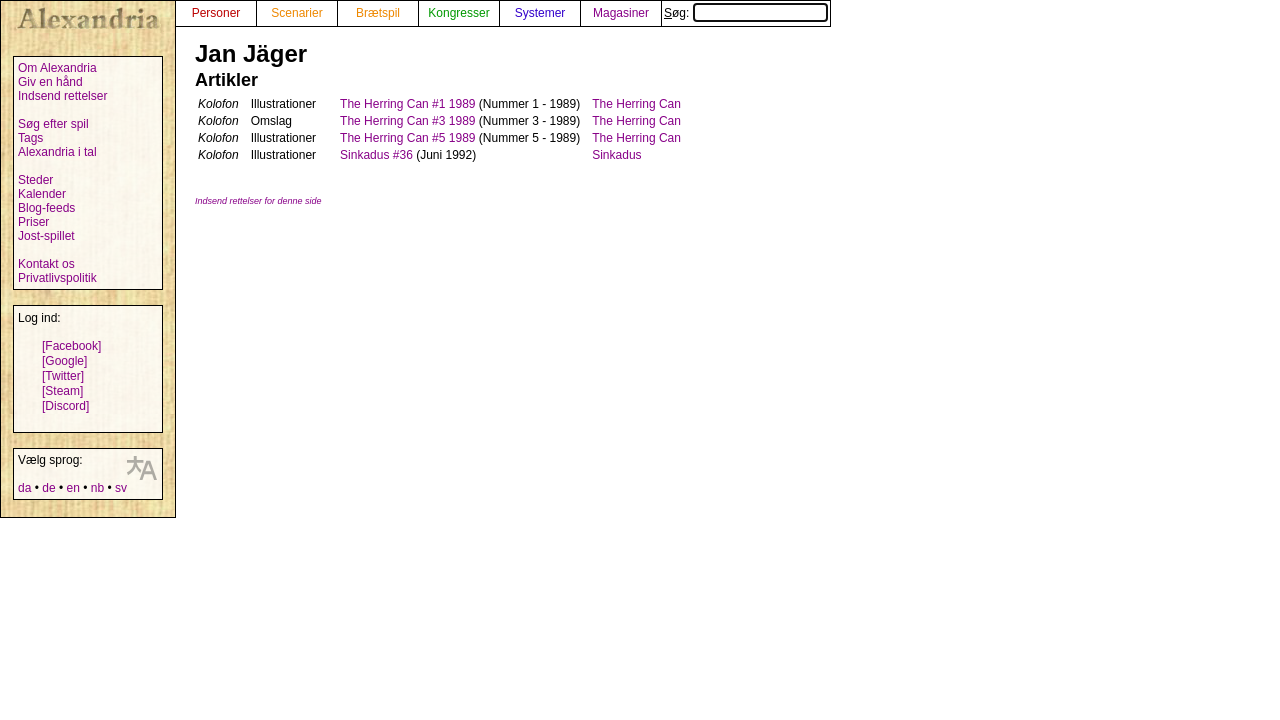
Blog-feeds (46, 208)
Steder (35, 180)
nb (97, 488)
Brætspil (378, 13)
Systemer (540, 13)
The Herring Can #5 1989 (407, 138)
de (48, 488)
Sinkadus (616, 155)
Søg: (746, 13)
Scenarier (296, 13)
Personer (216, 13)
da (24, 488)
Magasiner (621, 13)
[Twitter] (63, 376)
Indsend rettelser (62, 96)
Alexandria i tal (57, 152)
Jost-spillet (46, 236)
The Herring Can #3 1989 (407, 121)
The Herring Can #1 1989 (407, 104)
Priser (33, 222)
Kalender (42, 194)
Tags (30, 138)
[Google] (64, 361)
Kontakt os (46, 264)
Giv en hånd (50, 82)
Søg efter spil (53, 124)
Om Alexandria (57, 68)
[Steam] (62, 391)
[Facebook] (71, 346)
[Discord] (65, 406)
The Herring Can (636, 104)
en (72, 488)
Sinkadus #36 (376, 155)
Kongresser (458, 13)
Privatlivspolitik (57, 278)
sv (121, 488)
